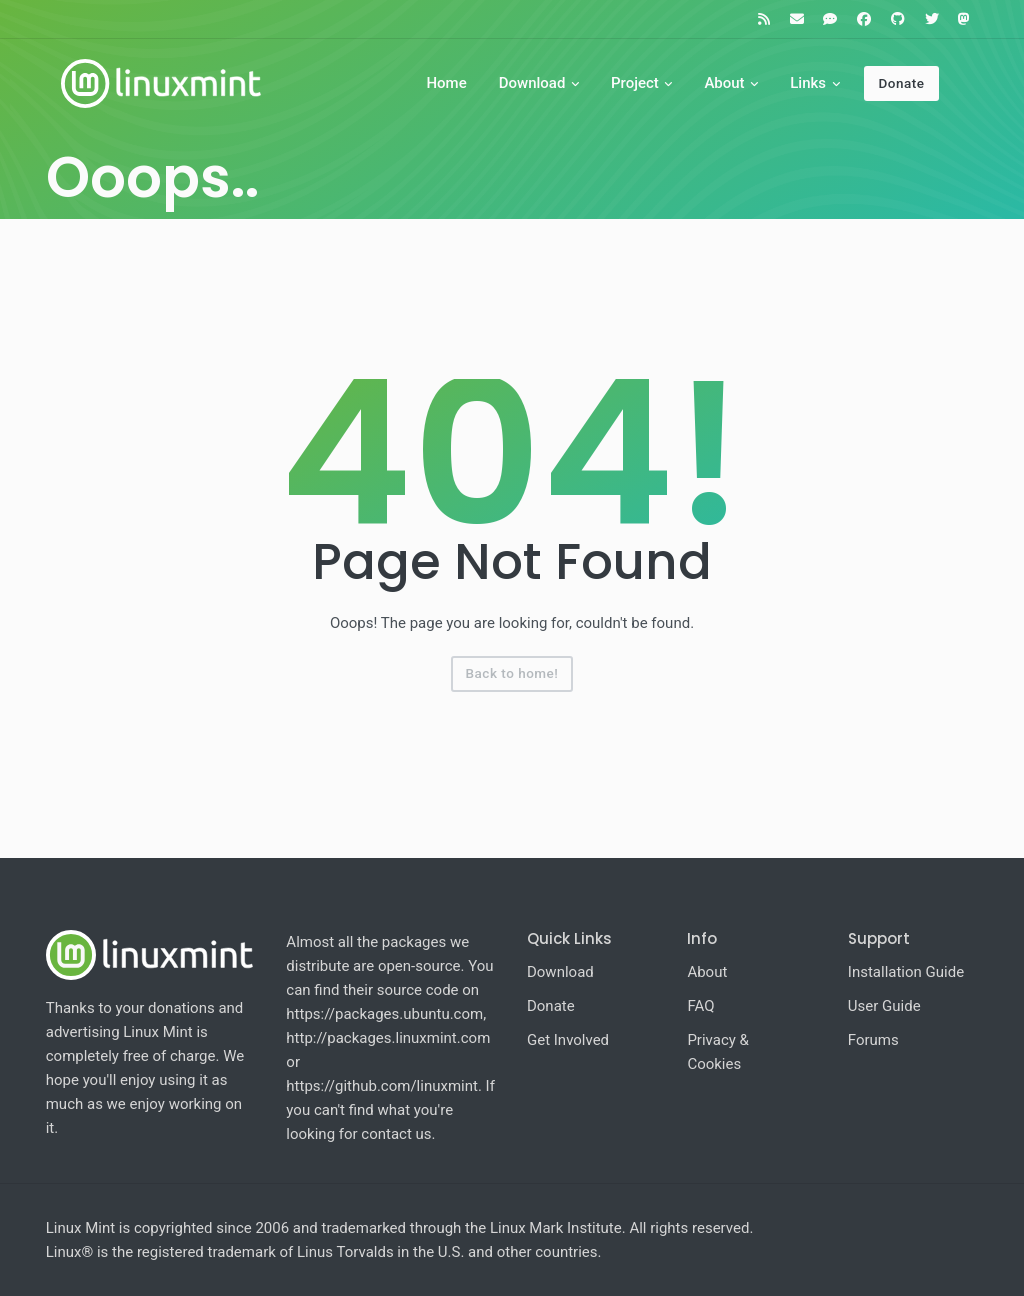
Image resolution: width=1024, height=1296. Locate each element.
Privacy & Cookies (718, 1052)
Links (808, 83)
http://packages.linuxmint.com (388, 1038)
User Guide (884, 1006)
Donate (901, 83)
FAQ (700, 1006)
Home (446, 83)
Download (532, 83)
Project (635, 83)
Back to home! (512, 673)
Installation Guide (906, 972)
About (724, 83)
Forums (873, 1040)
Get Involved (568, 1040)
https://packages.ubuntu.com (384, 1014)
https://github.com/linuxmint (382, 1086)
